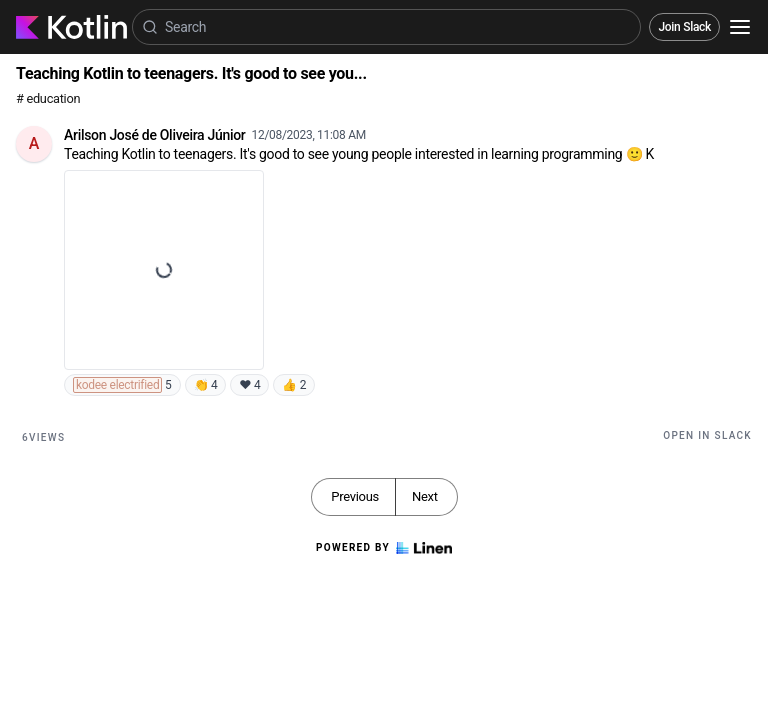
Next (425, 496)
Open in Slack (707, 435)
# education (48, 98)
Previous (355, 496)
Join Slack (684, 27)
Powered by (384, 548)
